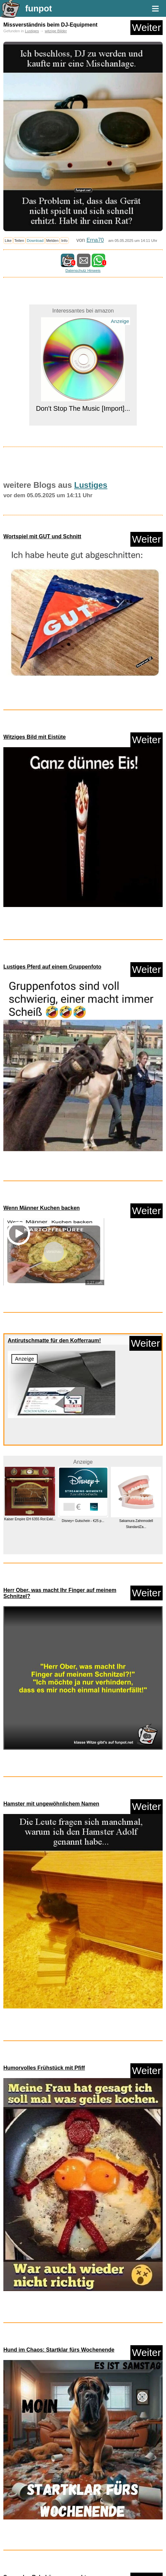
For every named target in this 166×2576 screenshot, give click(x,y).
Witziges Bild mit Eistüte (34, 737)
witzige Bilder (56, 31)
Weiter (146, 27)
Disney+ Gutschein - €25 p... (83, 1521)
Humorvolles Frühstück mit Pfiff (44, 2068)
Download (35, 241)
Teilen (19, 241)
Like (8, 241)
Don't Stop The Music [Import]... (83, 408)
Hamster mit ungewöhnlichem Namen (51, 1804)
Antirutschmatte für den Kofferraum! (54, 1340)
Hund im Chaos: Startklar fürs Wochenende (58, 2350)
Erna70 (95, 240)
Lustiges (32, 31)
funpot (38, 8)
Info (64, 241)
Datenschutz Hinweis (83, 270)
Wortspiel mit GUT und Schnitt (42, 536)
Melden (52, 241)
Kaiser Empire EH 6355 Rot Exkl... (30, 1519)
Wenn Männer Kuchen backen (41, 1208)
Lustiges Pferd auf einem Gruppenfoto (52, 967)
